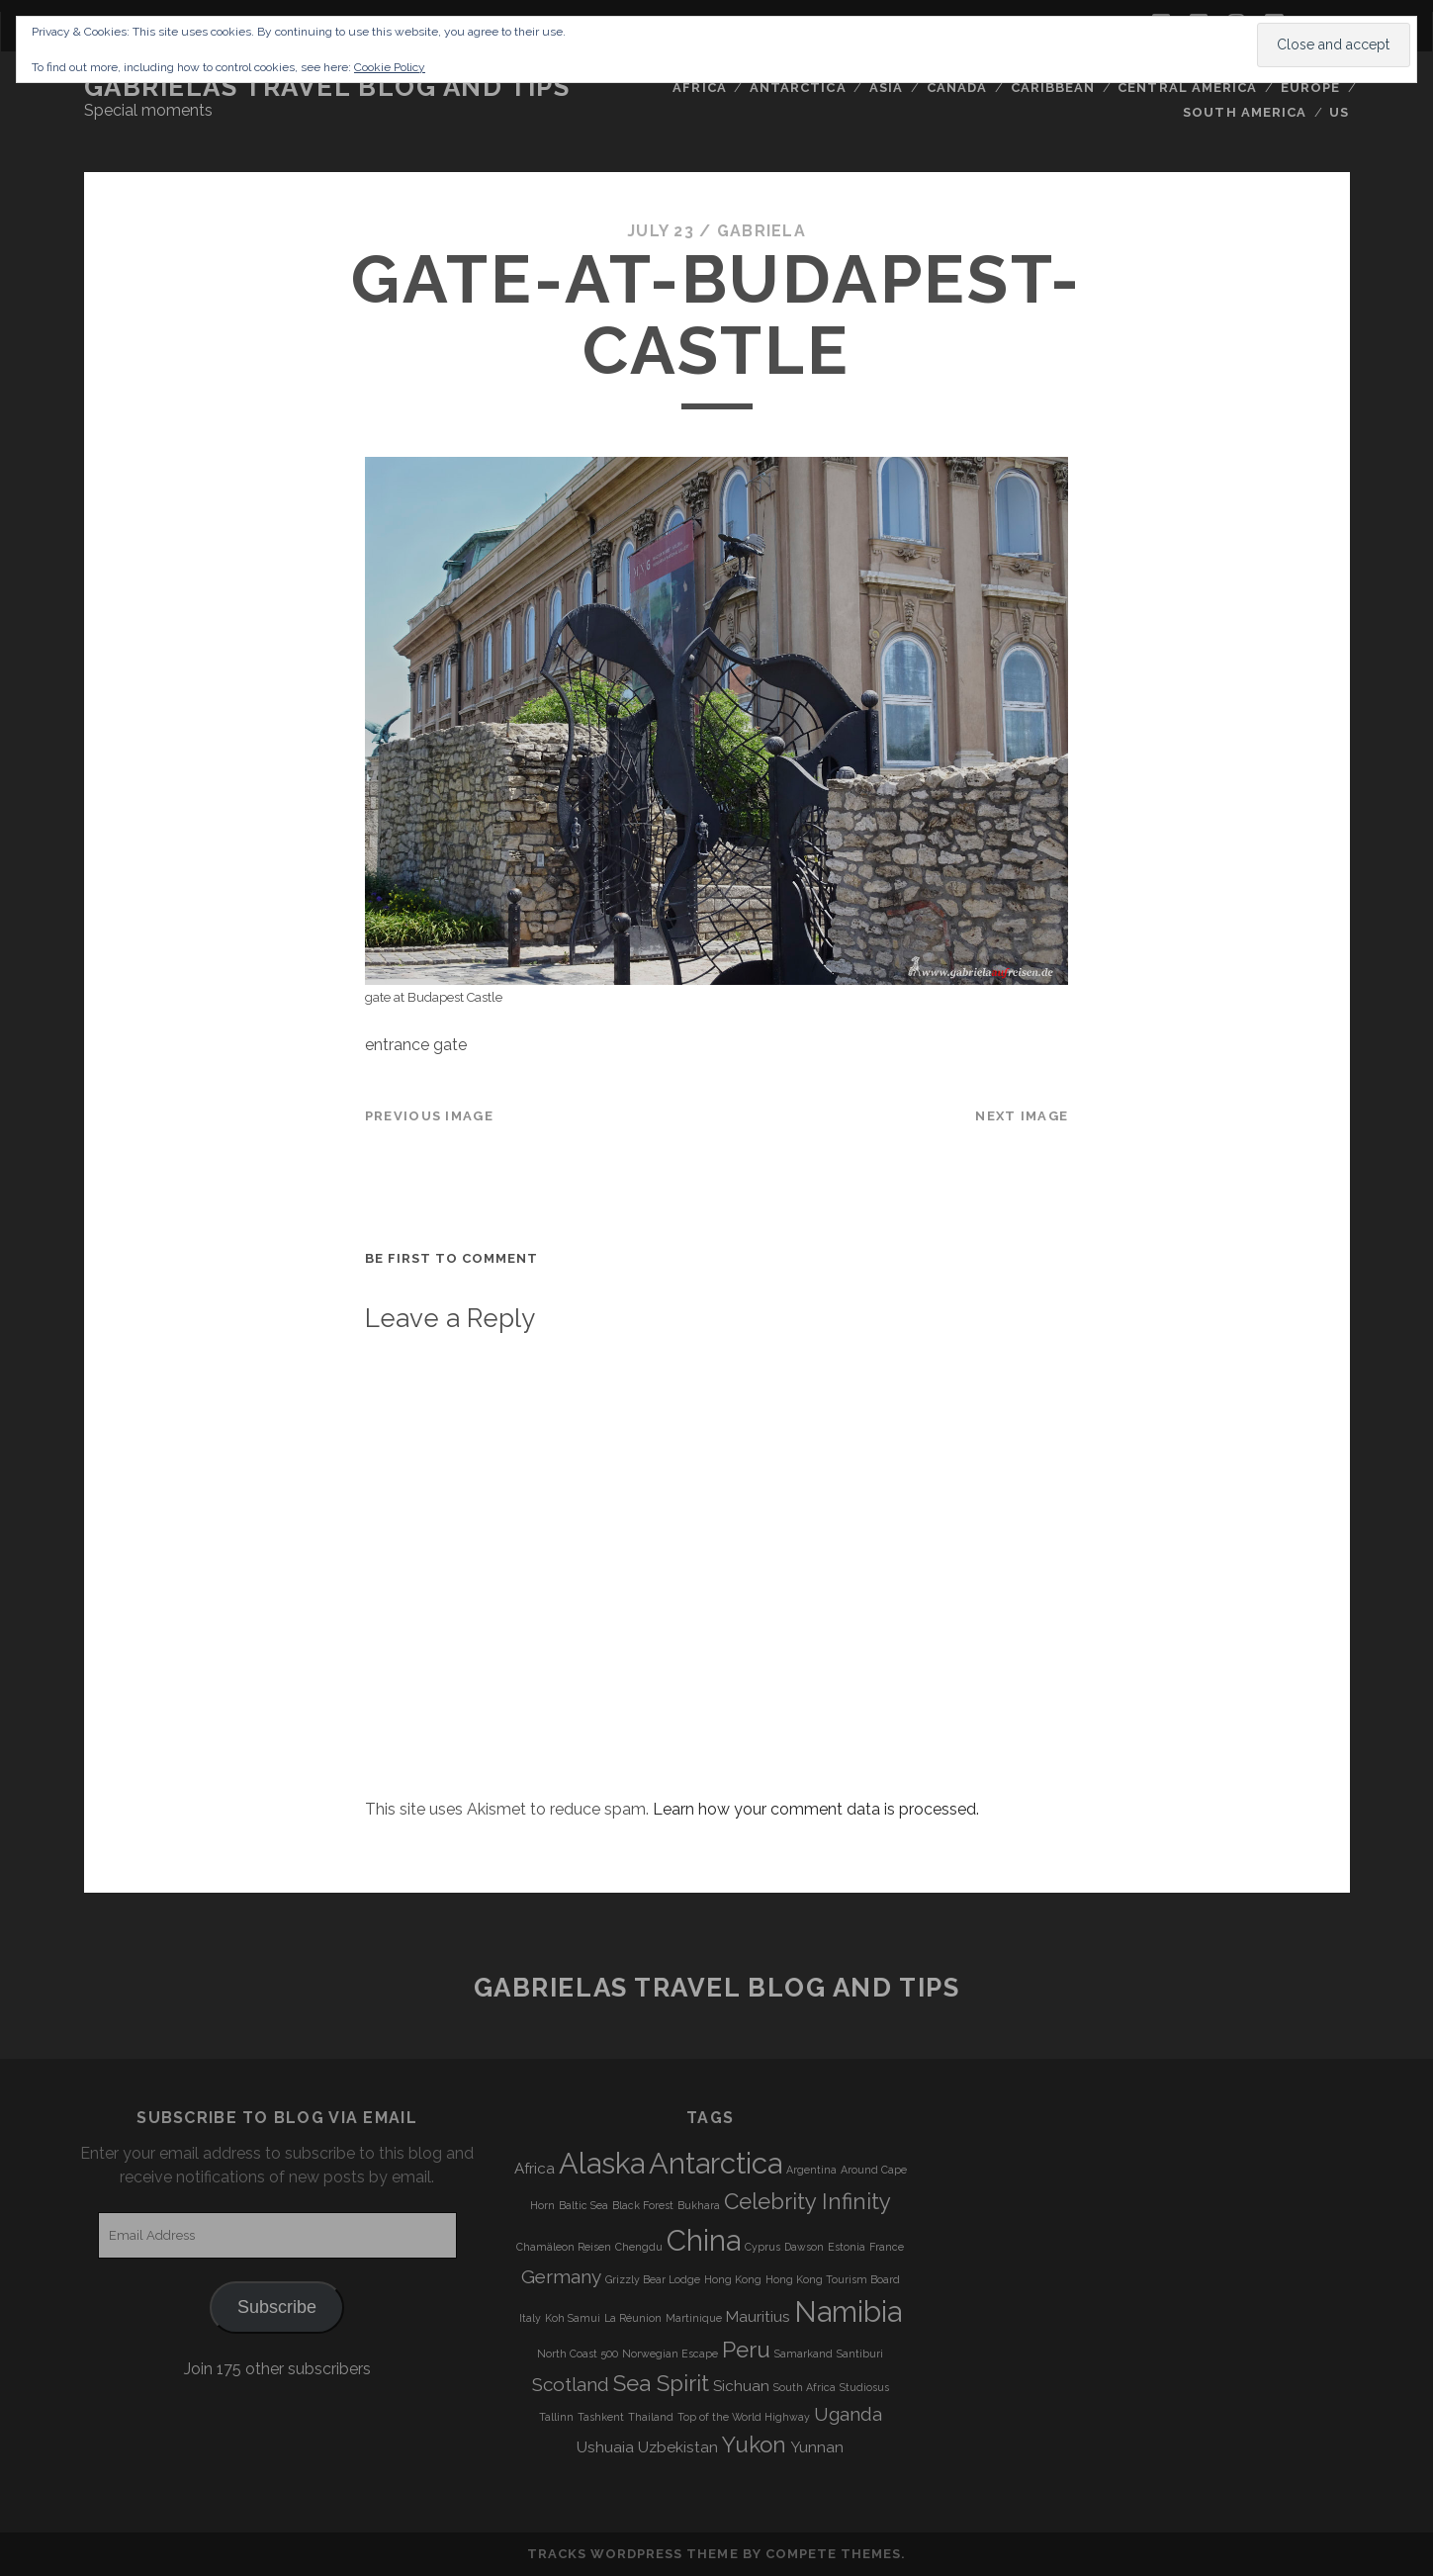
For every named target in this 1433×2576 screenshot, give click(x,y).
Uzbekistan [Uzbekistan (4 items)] (678, 2447)
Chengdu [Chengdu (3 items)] (639, 2247)
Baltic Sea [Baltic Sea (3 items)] (583, 2205)
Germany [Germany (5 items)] (561, 2276)
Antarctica (798, 87)
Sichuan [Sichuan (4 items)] (741, 2386)
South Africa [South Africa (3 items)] (804, 2387)
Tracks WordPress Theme (633, 2553)
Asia (886, 87)
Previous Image (429, 1116)
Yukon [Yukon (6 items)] (754, 2444)
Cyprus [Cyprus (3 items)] (762, 2247)
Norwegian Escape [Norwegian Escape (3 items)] (670, 2353)
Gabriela (761, 231)
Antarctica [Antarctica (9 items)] (715, 2163)
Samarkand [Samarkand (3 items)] (803, 2353)
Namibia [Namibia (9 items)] (848, 2311)
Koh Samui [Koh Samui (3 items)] (572, 2318)
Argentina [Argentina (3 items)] (811, 2170)
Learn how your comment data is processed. (816, 1809)
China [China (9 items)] (704, 2240)
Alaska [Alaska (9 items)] (602, 2163)
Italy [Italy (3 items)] (530, 2318)
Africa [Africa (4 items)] (534, 2168)
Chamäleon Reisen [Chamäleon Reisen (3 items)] (563, 2247)
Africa (699, 87)
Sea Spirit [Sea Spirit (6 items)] (661, 2383)
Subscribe (276, 2307)
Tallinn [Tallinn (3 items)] (556, 2417)
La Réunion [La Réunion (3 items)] (633, 2318)
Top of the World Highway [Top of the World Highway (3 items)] (743, 2417)
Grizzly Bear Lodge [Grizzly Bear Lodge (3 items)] (652, 2279)
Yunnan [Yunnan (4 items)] (817, 2447)
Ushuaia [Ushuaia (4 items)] (605, 2447)
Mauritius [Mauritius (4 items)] (758, 2317)
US (1339, 112)
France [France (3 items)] (886, 2247)
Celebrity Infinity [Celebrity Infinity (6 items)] (807, 2201)
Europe (1310, 87)
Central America (1187, 87)
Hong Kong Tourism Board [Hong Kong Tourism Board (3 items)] (832, 2279)
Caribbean (1053, 87)
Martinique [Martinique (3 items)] (694, 2318)
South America (1244, 112)
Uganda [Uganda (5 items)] (848, 2414)
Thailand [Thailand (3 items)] (650, 2417)
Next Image (1021, 1116)
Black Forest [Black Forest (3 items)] (642, 2205)
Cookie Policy (389, 67)
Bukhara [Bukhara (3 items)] (698, 2205)
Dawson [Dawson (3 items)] (804, 2247)
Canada (957, 87)
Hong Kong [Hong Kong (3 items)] (732, 2279)
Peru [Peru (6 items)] (746, 2349)
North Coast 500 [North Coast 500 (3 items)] (577, 2353)
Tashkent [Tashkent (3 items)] (601, 2417)
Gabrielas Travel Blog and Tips (327, 87)
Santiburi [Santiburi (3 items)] (860, 2353)
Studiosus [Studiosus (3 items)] (864, 2387)
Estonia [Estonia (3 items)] (846, 2247)
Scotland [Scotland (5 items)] (570, 2384)
